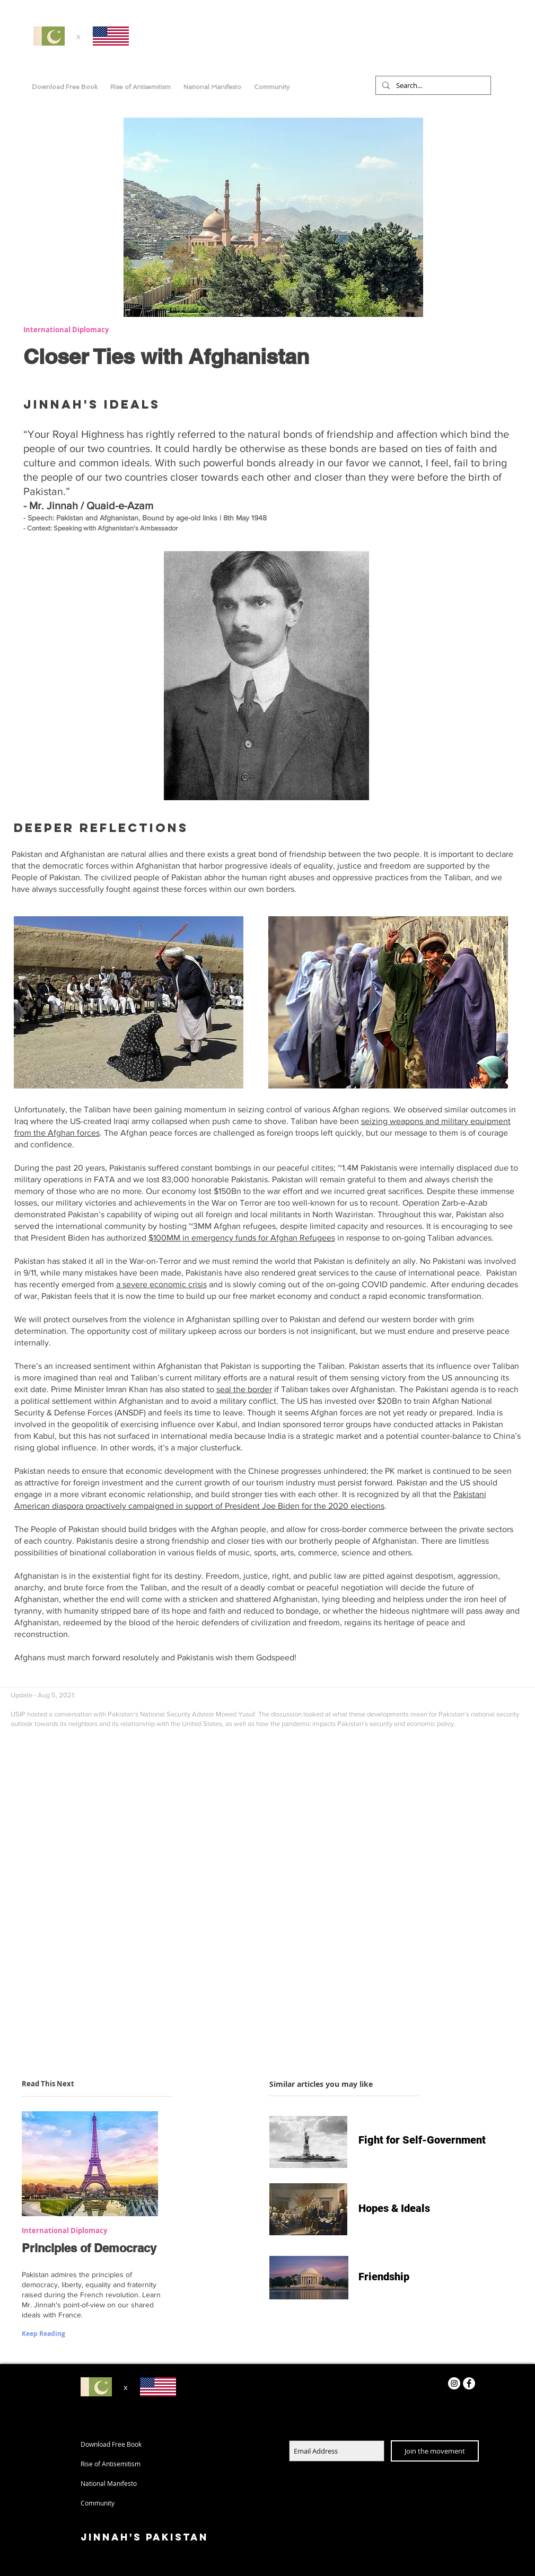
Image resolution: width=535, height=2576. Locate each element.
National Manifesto (109, 2483)
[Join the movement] (435, 2451)
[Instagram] (454, 2383)
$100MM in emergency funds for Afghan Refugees (241, 1237)
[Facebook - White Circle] (469, 2383)
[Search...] (432, 85)
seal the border (244, 1389)
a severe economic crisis (161, 1284)
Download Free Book (111, 2444)
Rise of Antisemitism (111, 2463)
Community (98, 2503)
